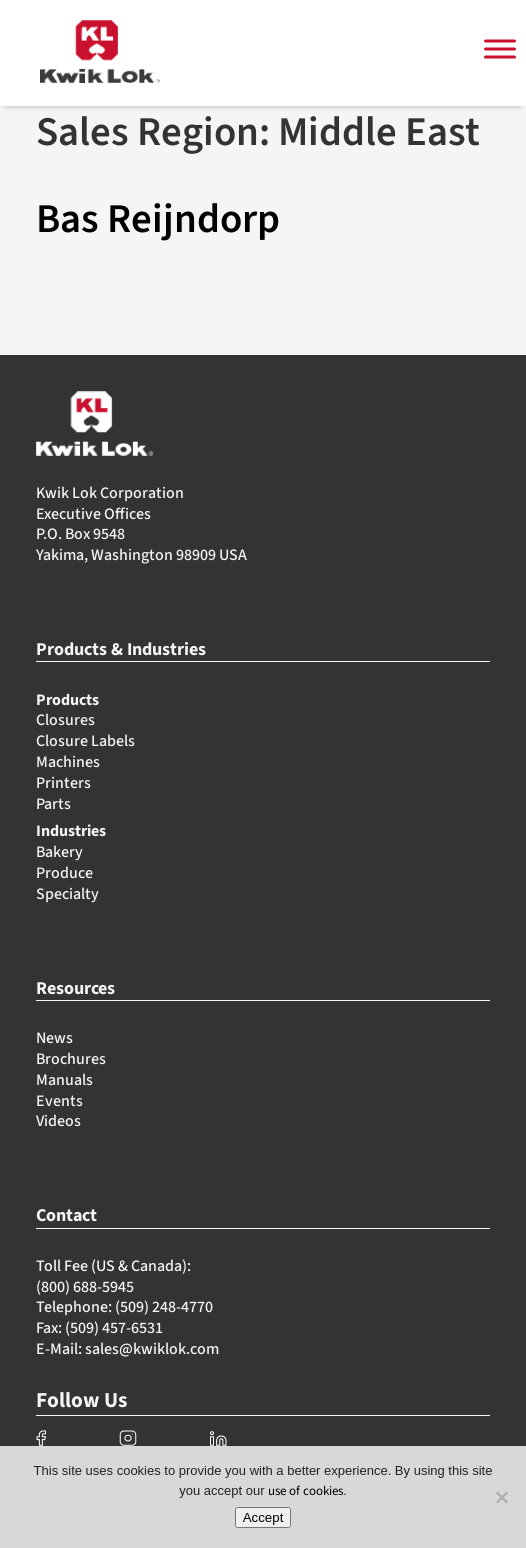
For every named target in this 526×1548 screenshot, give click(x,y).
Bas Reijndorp (158, 219)
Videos (58, 1121)
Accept (263, 1517)
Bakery (59, 852)
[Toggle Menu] (500, 49)
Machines (68, 762)
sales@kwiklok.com (152, 1349)
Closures (65, 720)
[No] (501, 1497)
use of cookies (305, 1491)
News (54, 1038)
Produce (64, 873)
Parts (53, 804)
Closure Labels (85, 741)
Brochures (71, 1059)
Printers (63, 783)
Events (59, 1101)
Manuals (64, 1080)
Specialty (67, 894)
